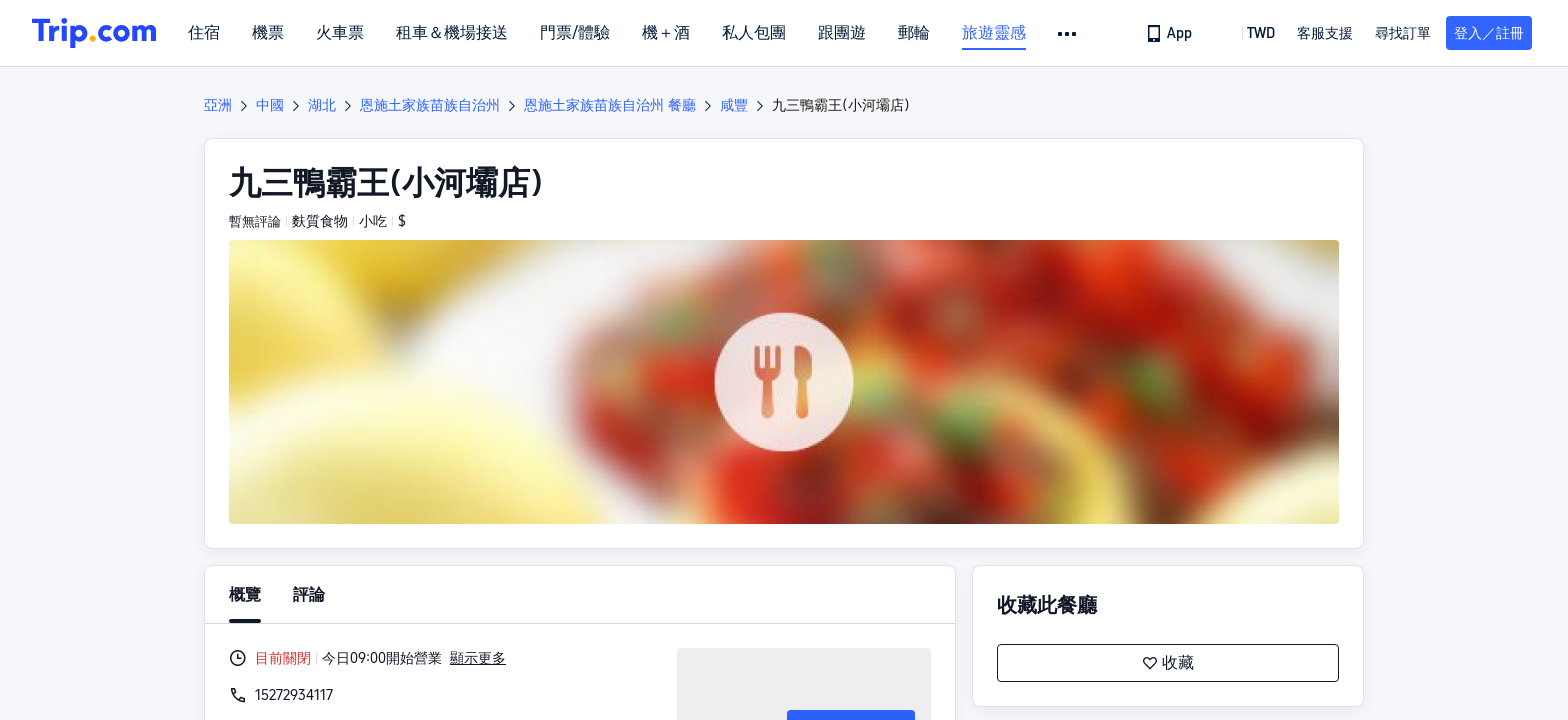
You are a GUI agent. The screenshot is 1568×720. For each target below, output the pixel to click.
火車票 (340, 33)
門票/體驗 (575, 33)
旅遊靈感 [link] (994, 33)
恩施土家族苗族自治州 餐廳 (610, 105)
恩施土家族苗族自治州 (430, 105)
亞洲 (218, 105)
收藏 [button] (1168, 663)
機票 (268, 33)
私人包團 (754, 33)
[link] (1170, 33)
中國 (270, 105)
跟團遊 (842, 33)
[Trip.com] (94, 33)
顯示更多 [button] (478, 658)
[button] (1068, 34)
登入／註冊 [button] (1489, 33)
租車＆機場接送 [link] (452, 33)
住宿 (204, 33)
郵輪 (914, 33)
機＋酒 (666, 33)
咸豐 (734, 105)
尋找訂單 (1403, 33)
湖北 (322, 105)
